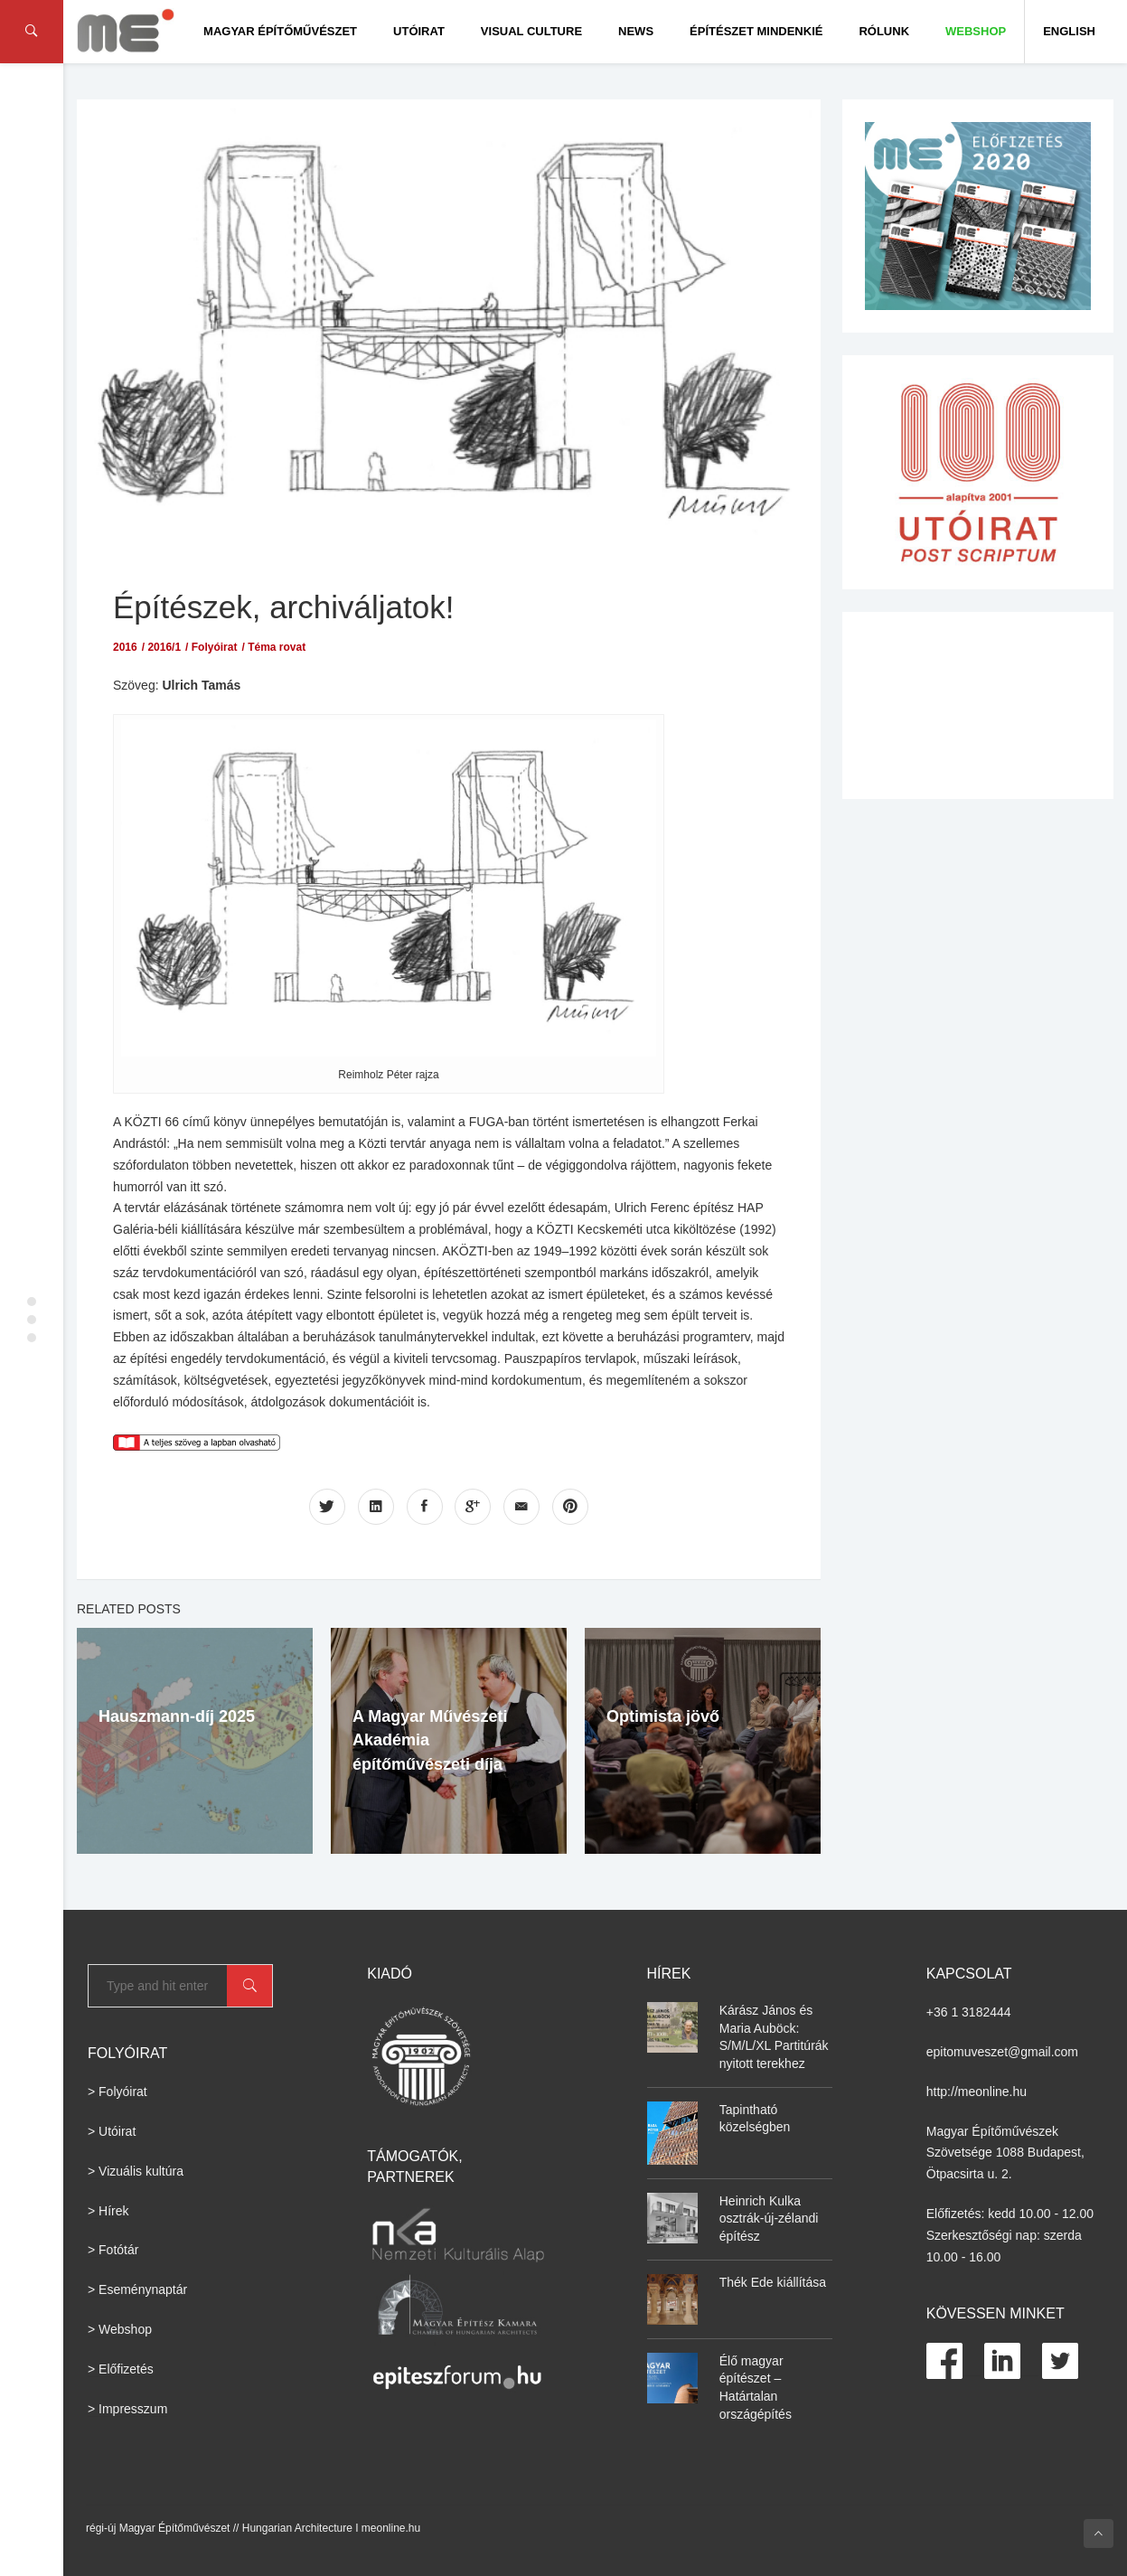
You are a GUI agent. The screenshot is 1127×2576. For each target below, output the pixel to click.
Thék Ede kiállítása (772, 2282)
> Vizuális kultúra (135, 2171)
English (1069, 31)
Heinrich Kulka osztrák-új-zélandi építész (769, 2218)
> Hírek (108, 2211)
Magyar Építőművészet (280, 31)
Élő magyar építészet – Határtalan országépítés (755, 2387)
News (635, 31)
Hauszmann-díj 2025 (177, 1716)
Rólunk (884, 31)
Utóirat (419, 31)
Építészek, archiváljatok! (283, 607)
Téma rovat (276, 647)
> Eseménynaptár (137, 2289)
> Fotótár (113, 2249)
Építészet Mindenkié (756, 31)
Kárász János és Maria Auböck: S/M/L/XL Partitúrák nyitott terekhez (774, 2037)
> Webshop (120, 2329)
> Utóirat (112, 2131)
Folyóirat (215, 647)
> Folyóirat (117, 2091)
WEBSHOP (975, 31)
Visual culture (531, 31)
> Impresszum (127, 2409)
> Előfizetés (121, 2369)
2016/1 (164, 647)
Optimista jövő (662, 1716)
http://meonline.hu (976, 2091)
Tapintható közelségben (755, 2118)
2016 (125, 647)
